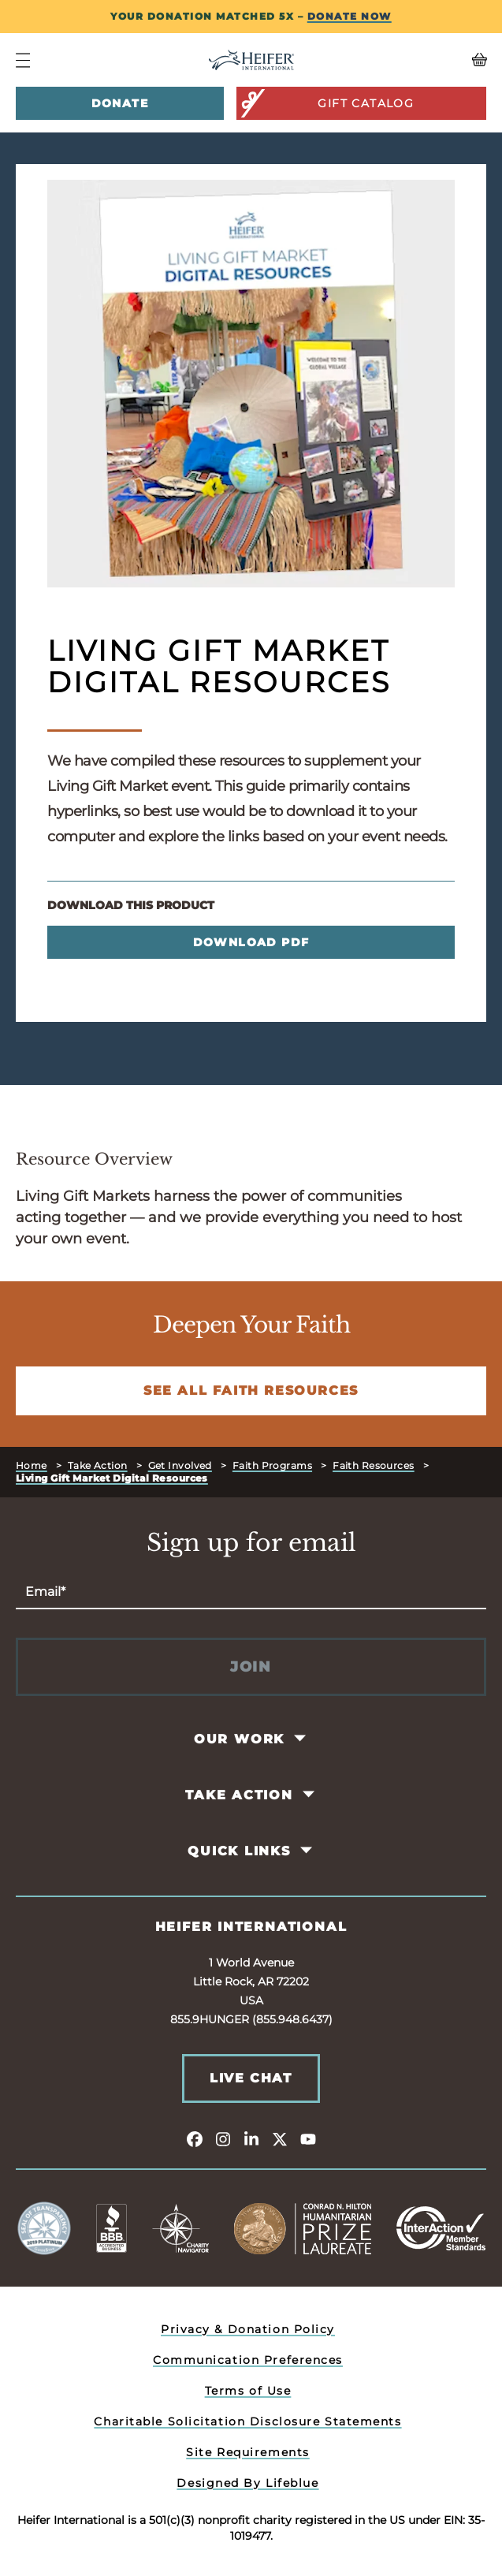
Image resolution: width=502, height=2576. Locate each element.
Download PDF (251, 942)
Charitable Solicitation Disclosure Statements (247, 2421)
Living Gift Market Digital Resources (112, 1478)
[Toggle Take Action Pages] (309, 1795)
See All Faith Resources (251, 1390)
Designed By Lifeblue (247, 2483)
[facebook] (195, 2138)
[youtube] (308, 2138)
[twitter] (280, 2138)
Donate (119, 103)
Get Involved (180, 1465)
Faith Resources (374, 1465)
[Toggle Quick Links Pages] (307, 1850)
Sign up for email (251, 1543)
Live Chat (251, 2078)
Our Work (239, 1739)
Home (31, 1465)
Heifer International (251, 1926)
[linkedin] (251, 2138)
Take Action (98, 1465)
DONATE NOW (349, 16)
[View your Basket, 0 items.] (427, 60)
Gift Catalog (327, 103)
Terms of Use (248, 2391)
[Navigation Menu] (23, 60)
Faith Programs (272, 1465)
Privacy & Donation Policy (248, 2329)
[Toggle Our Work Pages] (301, 1739)
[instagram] (223, 2138)
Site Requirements (248, 2452)
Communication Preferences (248, 2360)
